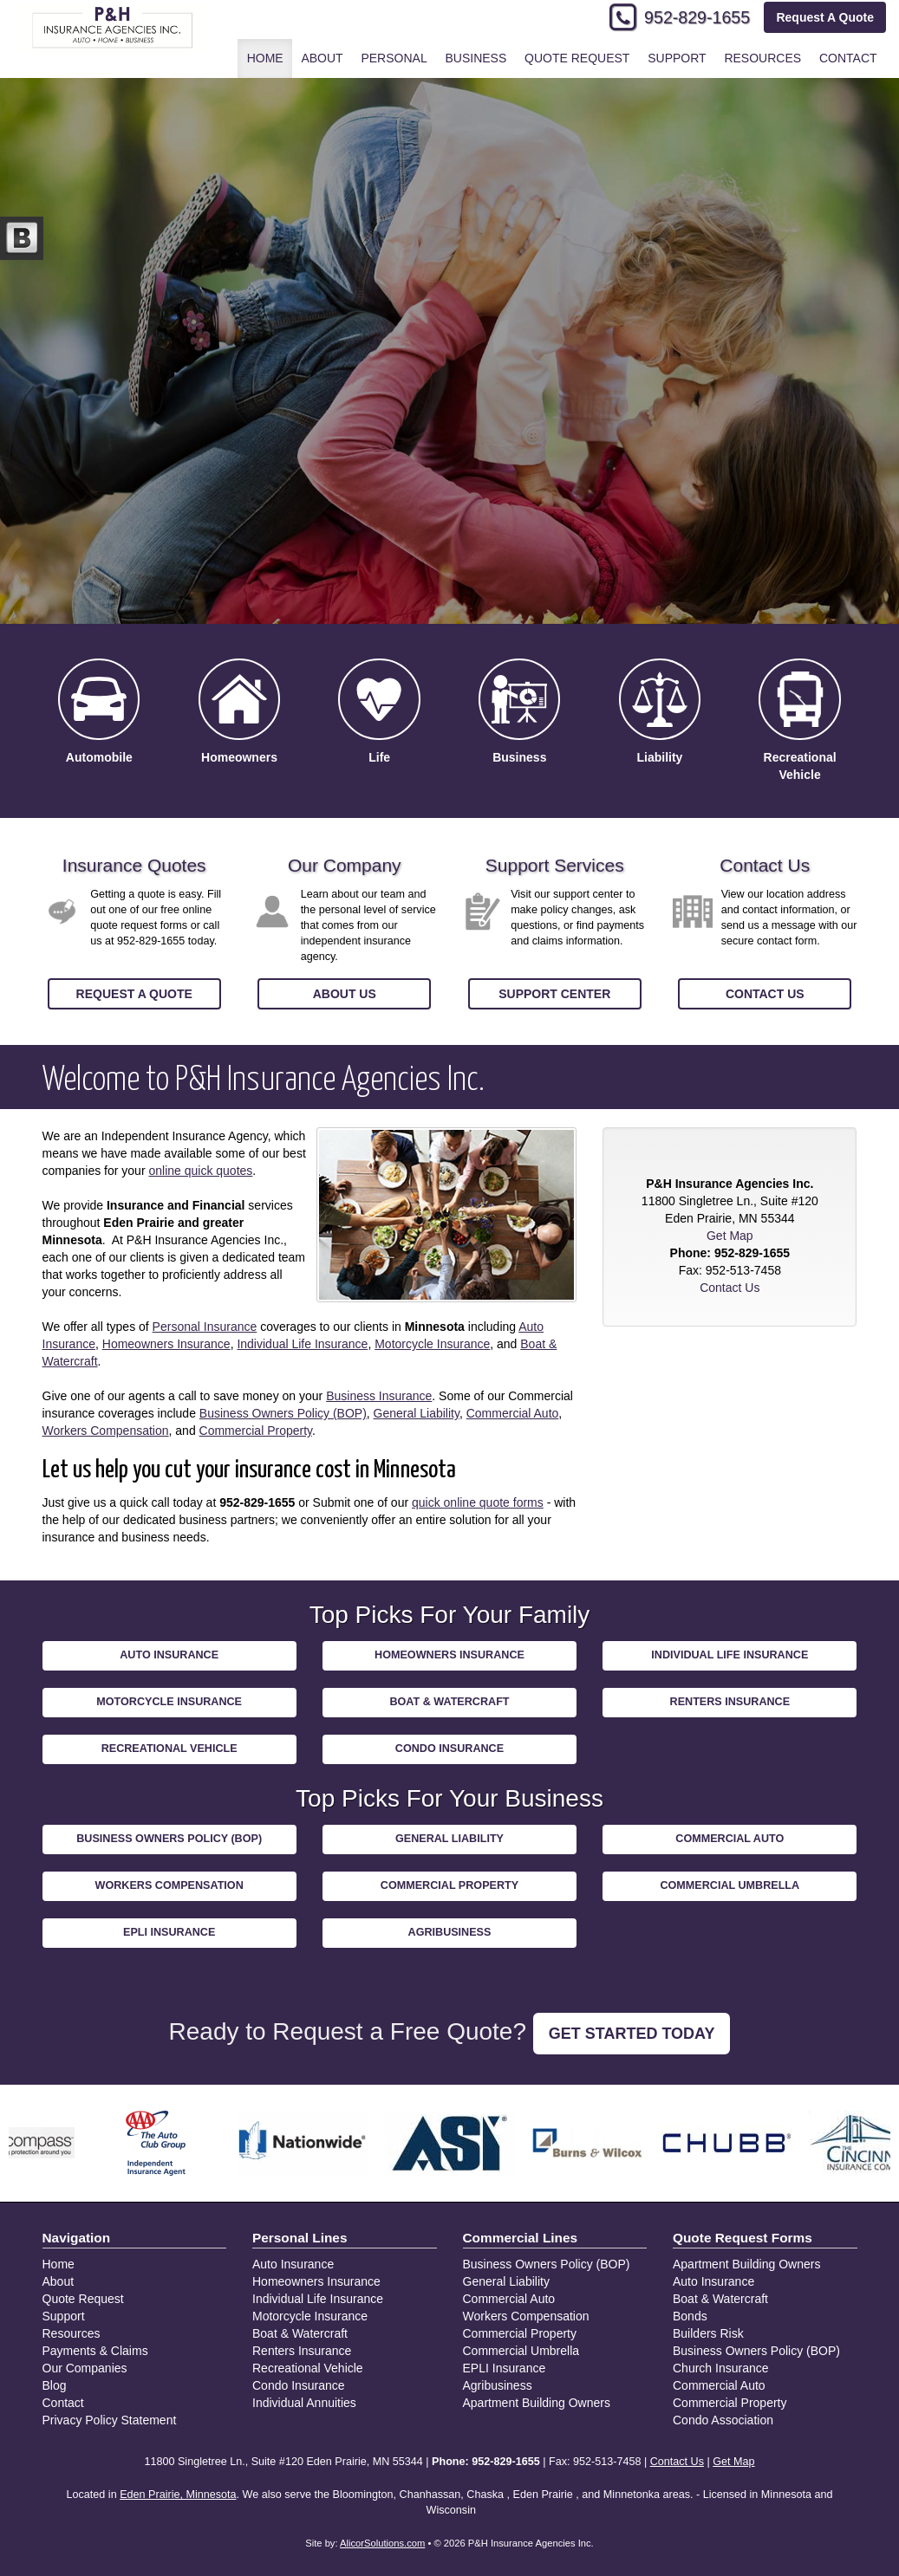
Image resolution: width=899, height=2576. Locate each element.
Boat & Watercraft (449, 1702)
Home (265, 58)
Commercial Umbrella (729, 1885)
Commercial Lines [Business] (520, 2237)
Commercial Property (255, 1430)
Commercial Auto (512, 1413)
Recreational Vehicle (169, 1748)
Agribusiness (450, 1932)
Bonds (690, 2316)
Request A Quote (825, 17)
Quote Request (83, 2299)
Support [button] (677, 58)
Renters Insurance (730, 1702)
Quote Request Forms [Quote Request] (742, 2237)
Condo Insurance (449, 1748)
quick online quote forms (478, 1502)
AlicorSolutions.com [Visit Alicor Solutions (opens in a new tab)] (382, 2543)
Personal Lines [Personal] (300, 2237)
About (321, 58)
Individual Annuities (304, 2403)
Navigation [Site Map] (76, 2237)
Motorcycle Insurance (432, 1344)
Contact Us (765, 994)
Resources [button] (762, 58)
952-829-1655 (697, 17)
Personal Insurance (205, 1326)
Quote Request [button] (576, 58)
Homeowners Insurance (166, 1344)
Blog (54, 2385)
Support (63, 2316)
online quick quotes (200, 1171)
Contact (848, 58)
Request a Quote (134, 994)
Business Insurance (379, 1396)
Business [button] (475, 58)
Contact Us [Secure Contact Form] (729, 1287)
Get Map (730, 1236)
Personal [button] (394, 58)
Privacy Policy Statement (109, 2420)
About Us (344, 994)
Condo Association (723, 2420)
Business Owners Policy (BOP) (283, 1413)
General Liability (416, 1413)
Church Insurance (721, 2368)
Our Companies (84, 2368)
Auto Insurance (169, 1655)
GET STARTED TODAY (632, 2033)
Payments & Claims (95, 2351)
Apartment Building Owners (536, 2403)
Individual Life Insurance (302, 1344)
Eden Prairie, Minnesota (178, 2494)
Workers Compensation (105, 1430)
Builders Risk (708, 2333)
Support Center (554, 994)
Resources (71, 2333)
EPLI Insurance (169, 1932)
